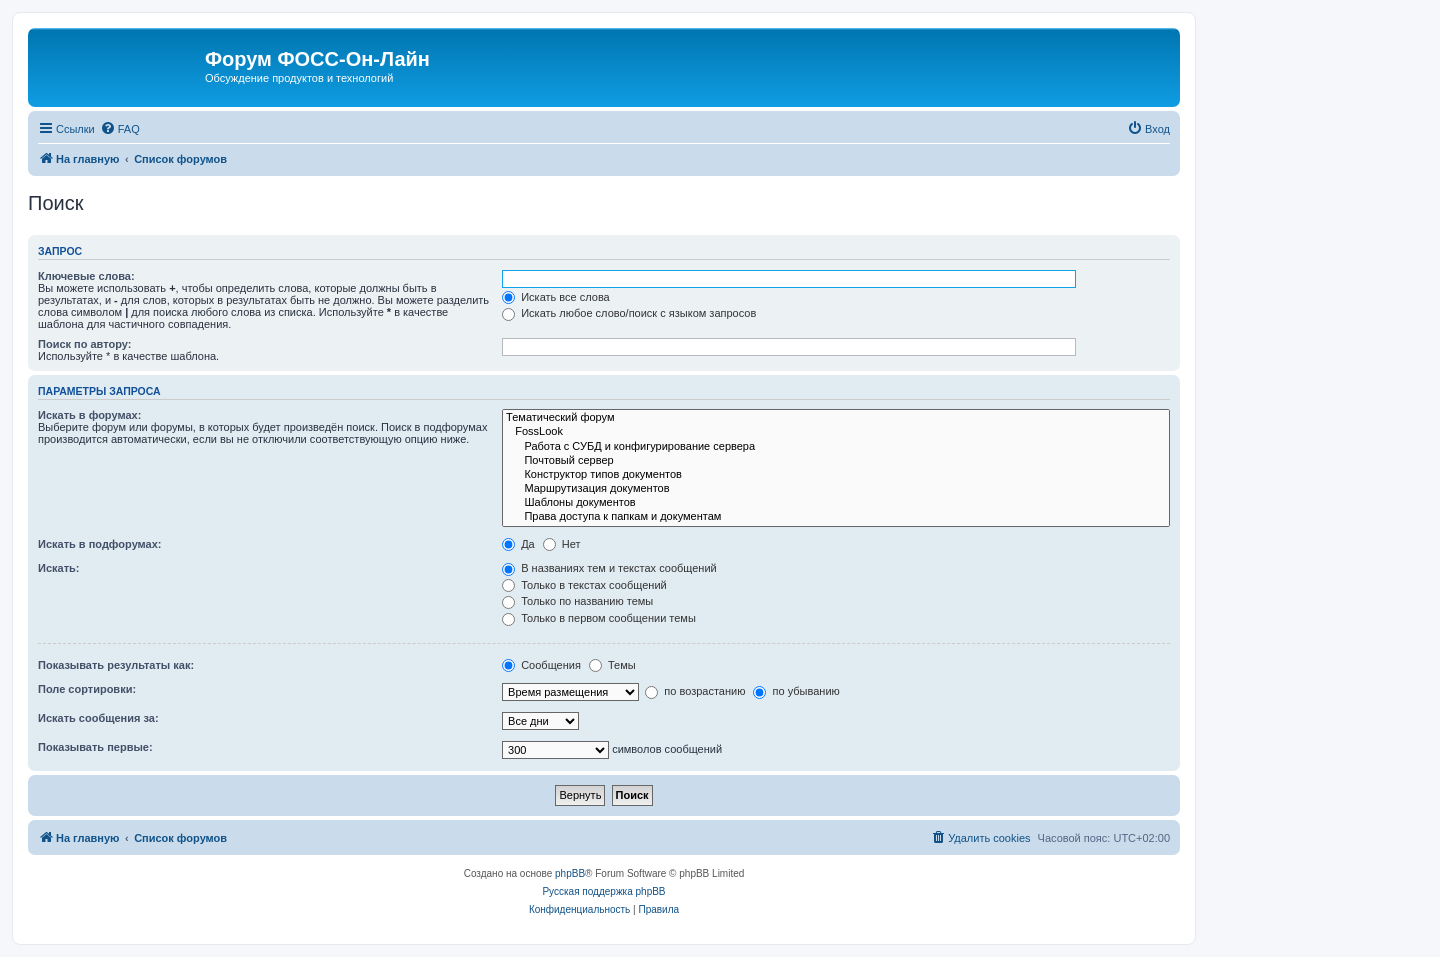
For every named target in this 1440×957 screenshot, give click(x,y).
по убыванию (796, 691)
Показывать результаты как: (116, 665)
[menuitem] (120, 129)
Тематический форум (836, 418)
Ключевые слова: (86, 276)
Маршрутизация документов (836, 489)
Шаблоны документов (836, 503)
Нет (562, 544)
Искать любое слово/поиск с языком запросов (629, 313)
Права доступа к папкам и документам (836, 517)
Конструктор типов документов (836, 475)
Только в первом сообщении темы (599, 618)
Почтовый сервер (836, 461)
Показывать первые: (95, 747)
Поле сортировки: (87, 689)
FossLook (836, 432)
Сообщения (541, 665)
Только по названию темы (577, 601)
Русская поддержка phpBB (603, 891)
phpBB (570, 873)
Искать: (58, 568)
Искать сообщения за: (98, 718)
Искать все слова (556, 297)
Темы (612, 665)
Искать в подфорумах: (100, 544)
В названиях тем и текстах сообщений (609, 568)
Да (518, 544)
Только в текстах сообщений (584, 585)
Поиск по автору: (84, 344)
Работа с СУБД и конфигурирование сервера (836, 447)
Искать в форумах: (89, 415)
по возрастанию (695, 691)
